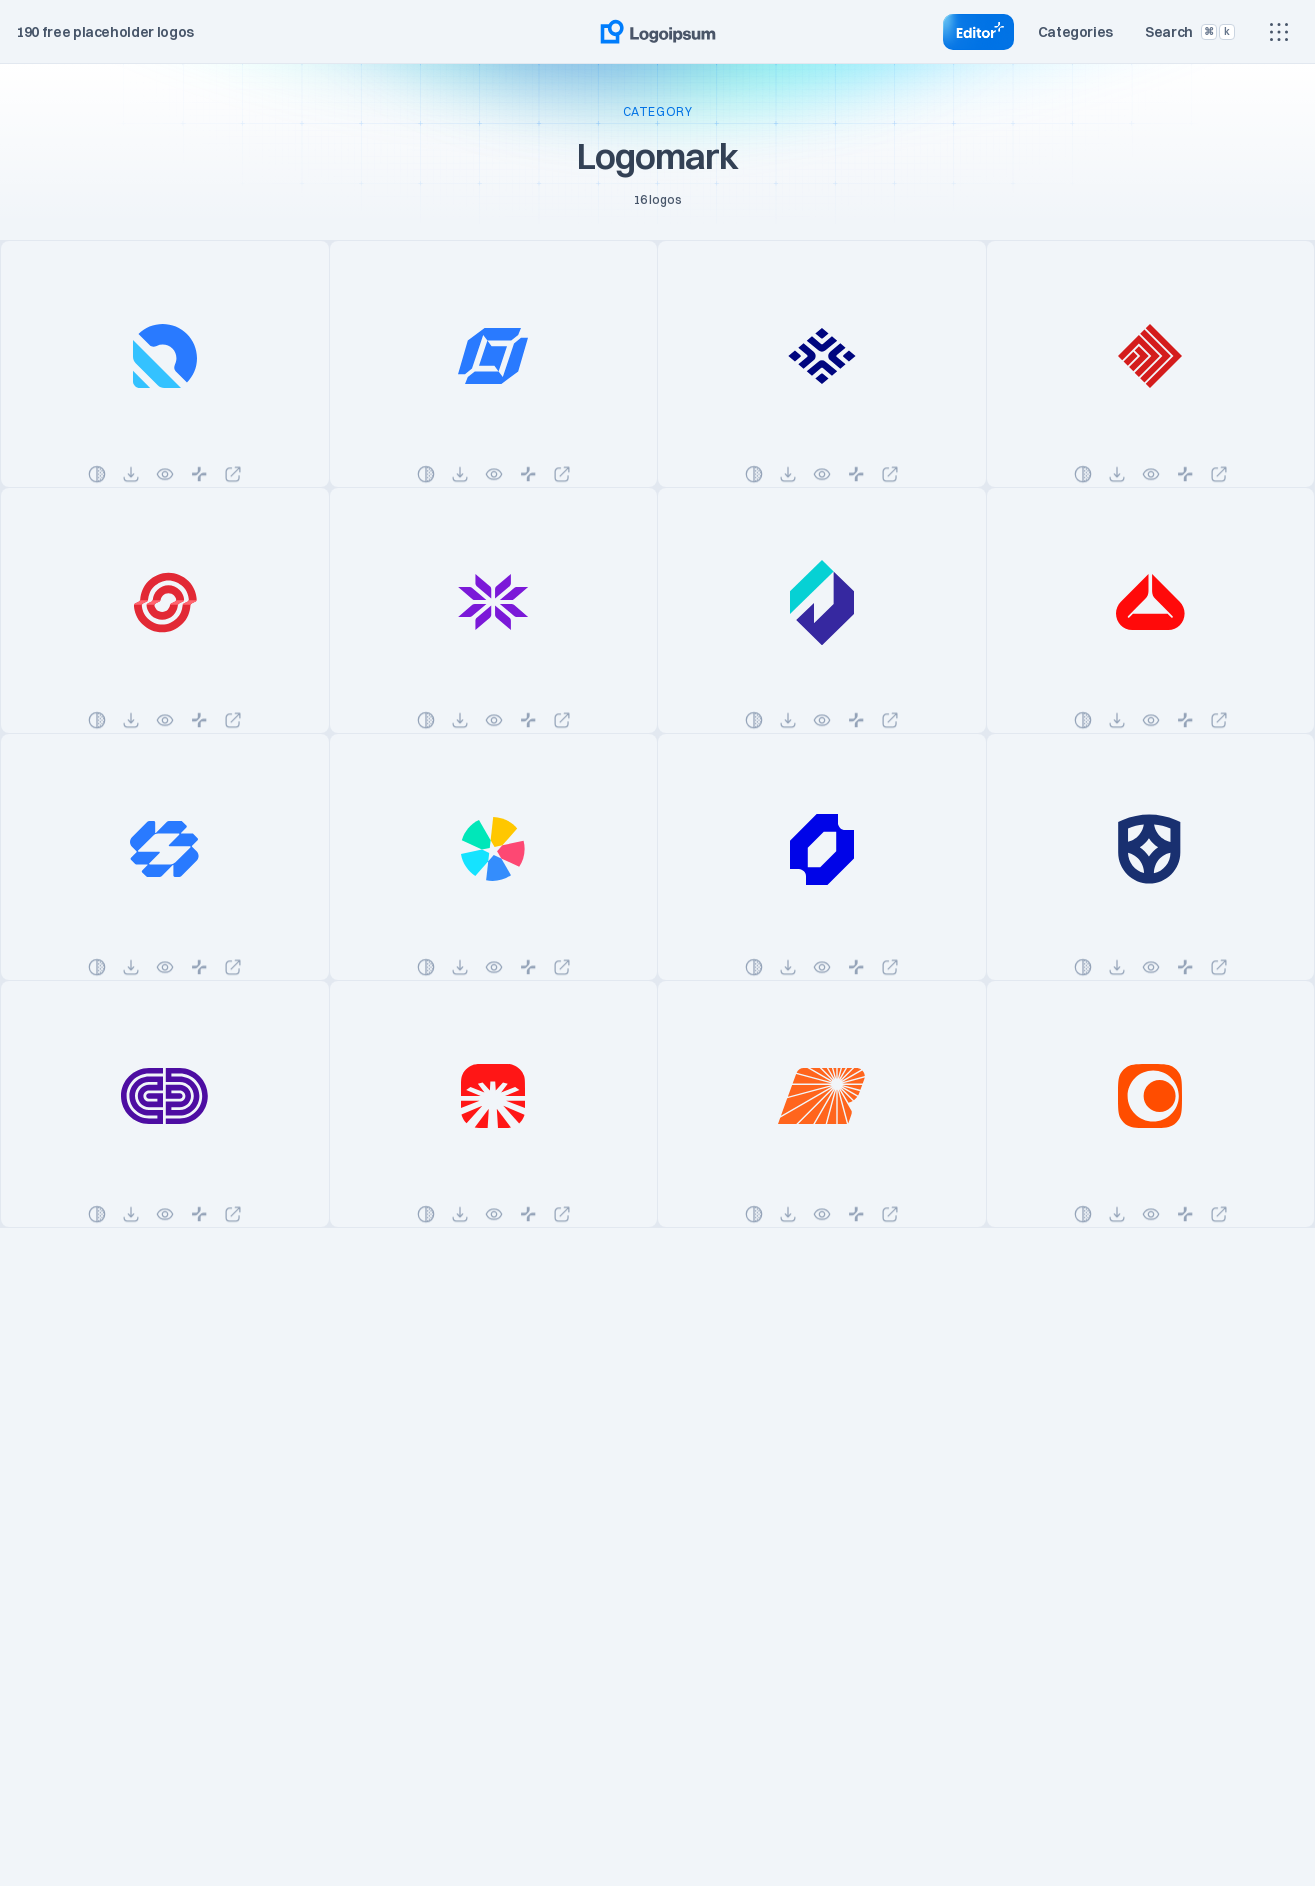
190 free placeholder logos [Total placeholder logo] (105, 32)
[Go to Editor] (978, 32)
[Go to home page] (658, 32)
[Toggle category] (1076, 32)
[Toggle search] (1190, 32)
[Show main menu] (1279, 32)
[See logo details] (165, 364)
